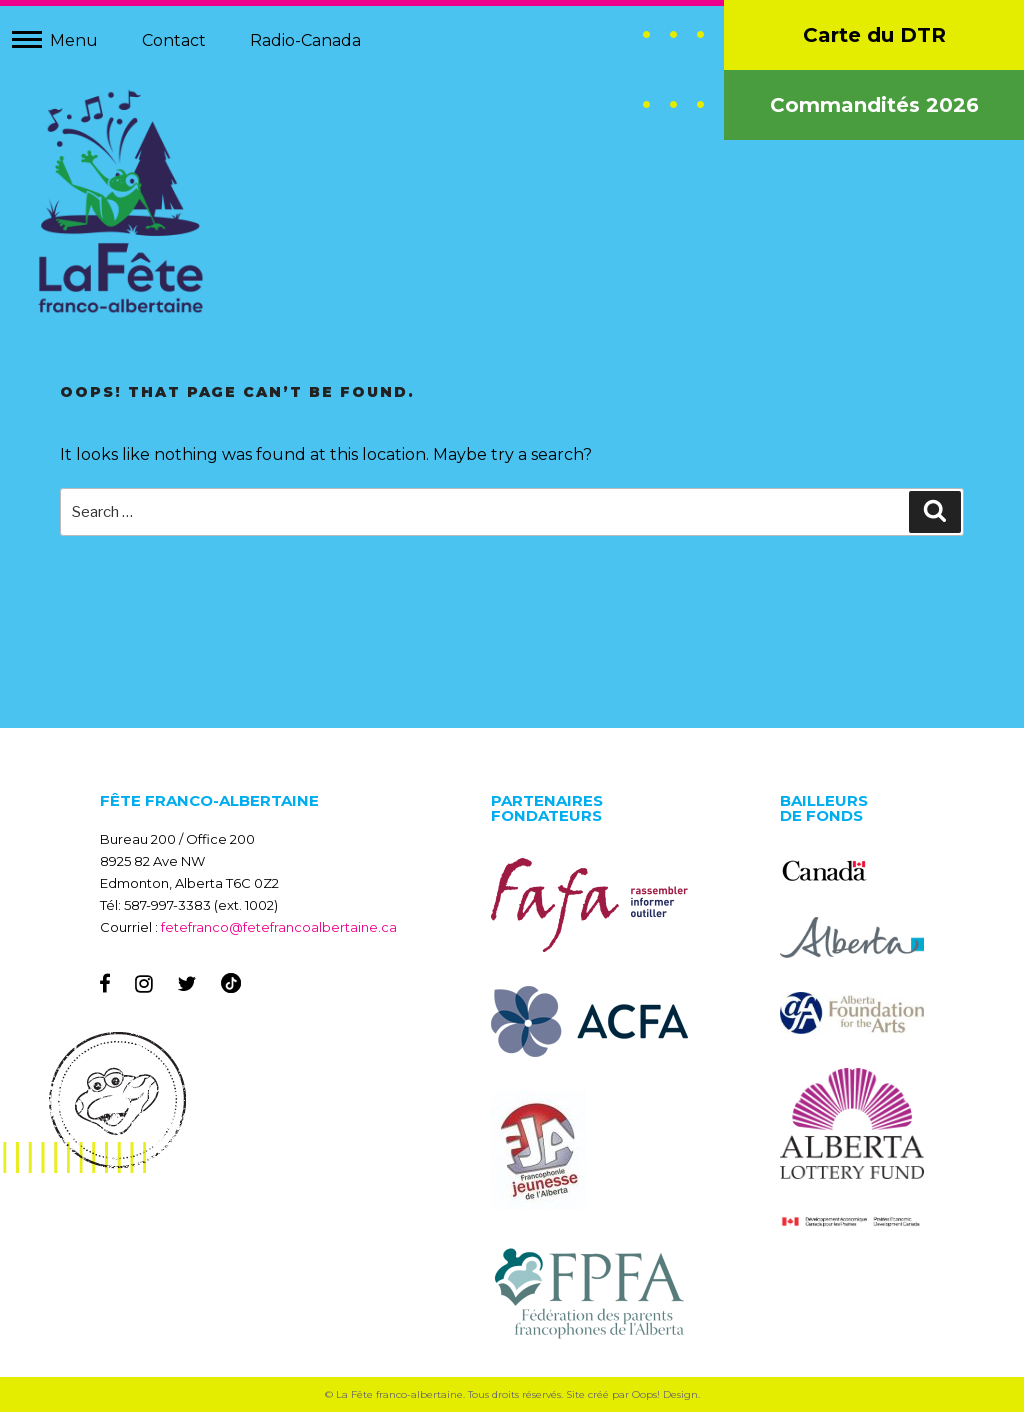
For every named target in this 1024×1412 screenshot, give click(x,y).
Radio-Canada (305, 40)
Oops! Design (665, 1394)
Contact (174, 40)
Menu (74, 40)
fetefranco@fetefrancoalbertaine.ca (279, 927)
